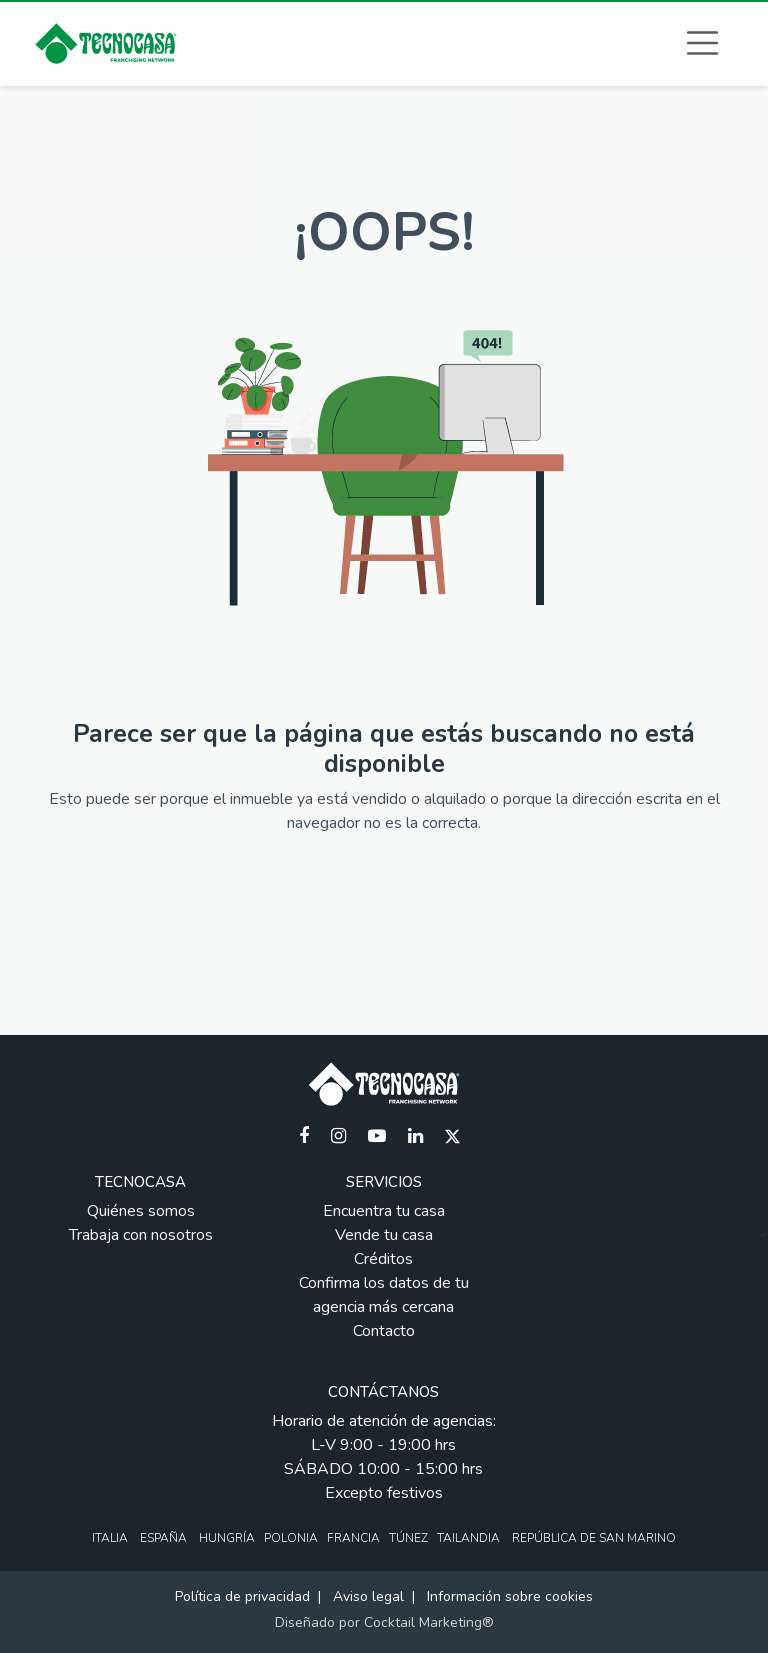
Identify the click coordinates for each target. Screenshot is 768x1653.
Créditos (383, 1259)
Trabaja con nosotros (141, 1235)
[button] (702, 43)
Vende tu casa (384, 1235)
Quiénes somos (141, 1211)
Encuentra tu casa (384, 1211)
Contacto (384, 1331)
